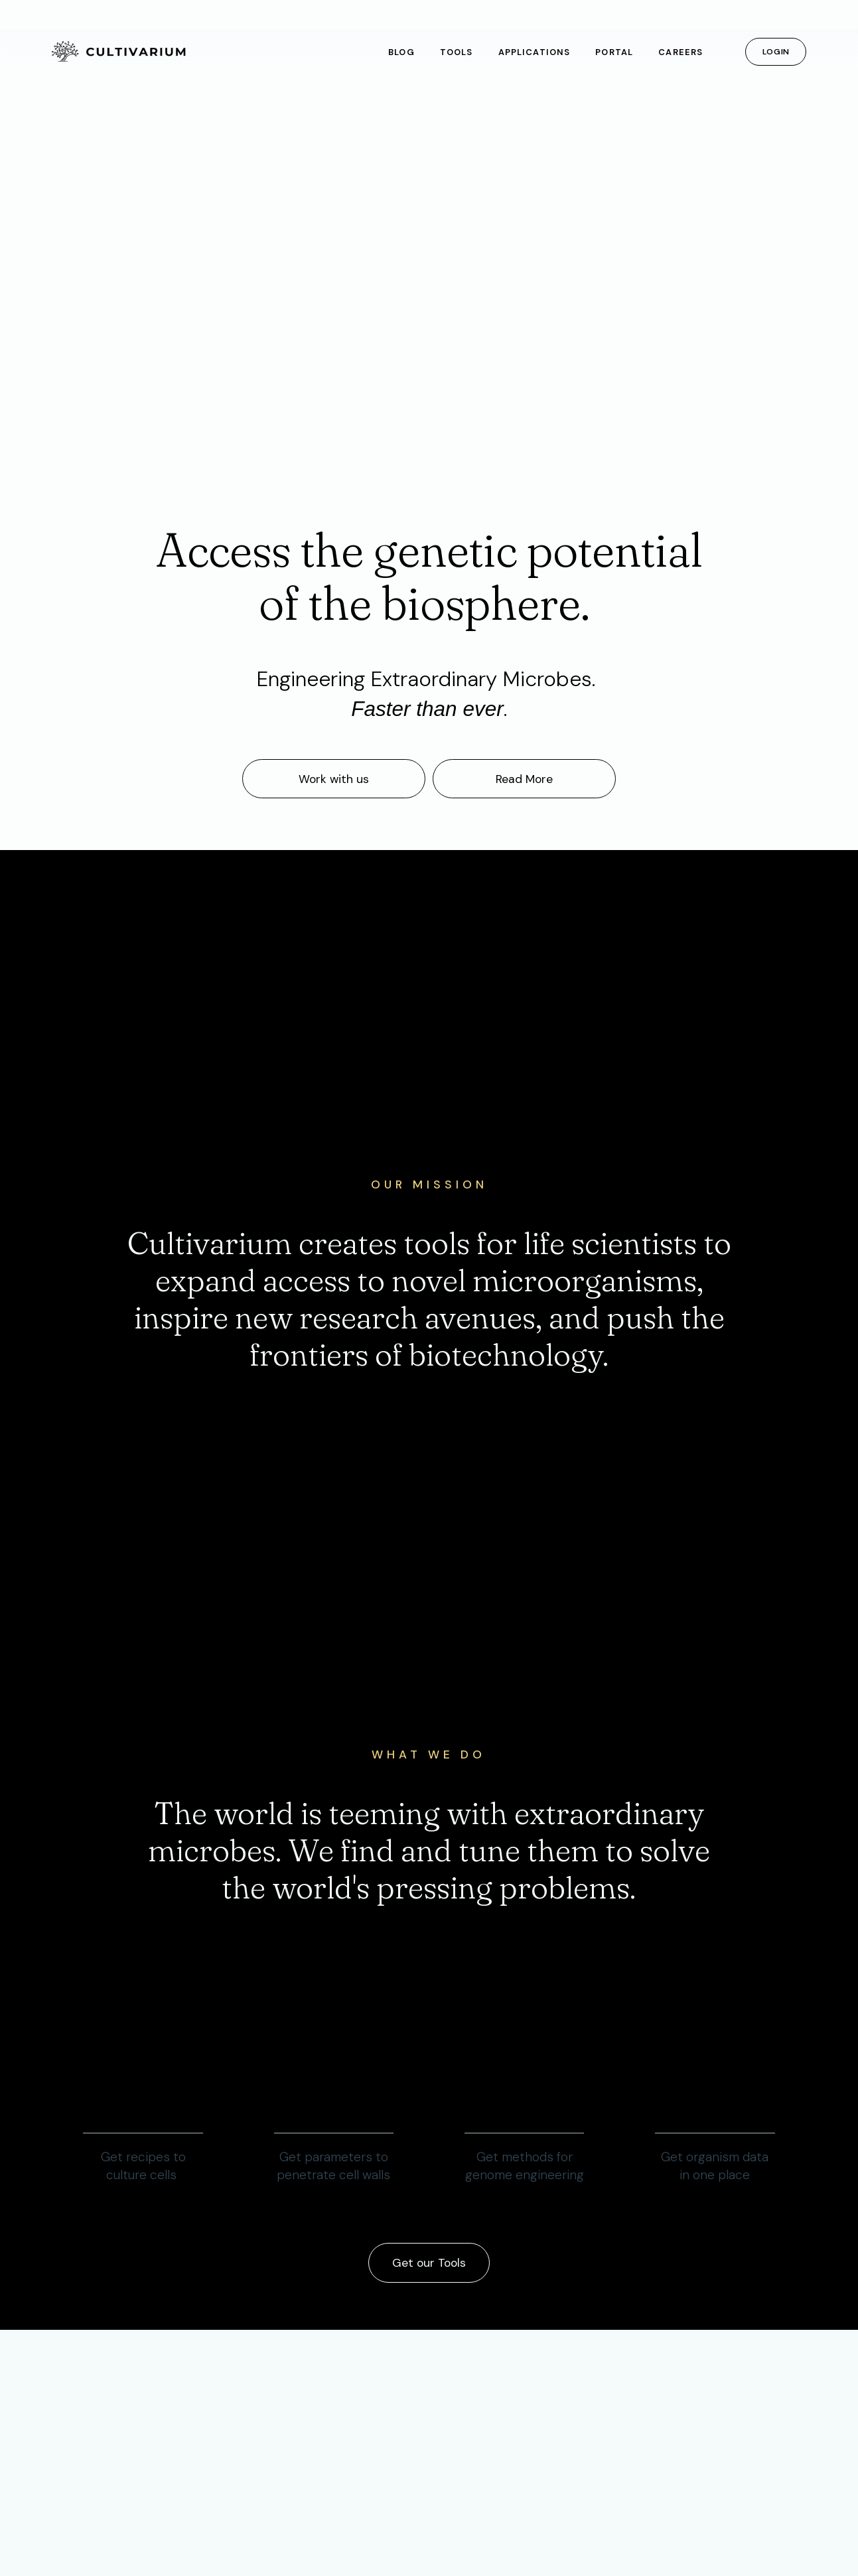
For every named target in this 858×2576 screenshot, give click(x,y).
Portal (613, 52)
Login (776, 51)
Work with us (334, 779)
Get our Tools (429, 2262)
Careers (680, 52)
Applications (533, 52)
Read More (524, 779)
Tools (456, 52)
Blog (401, 52)
